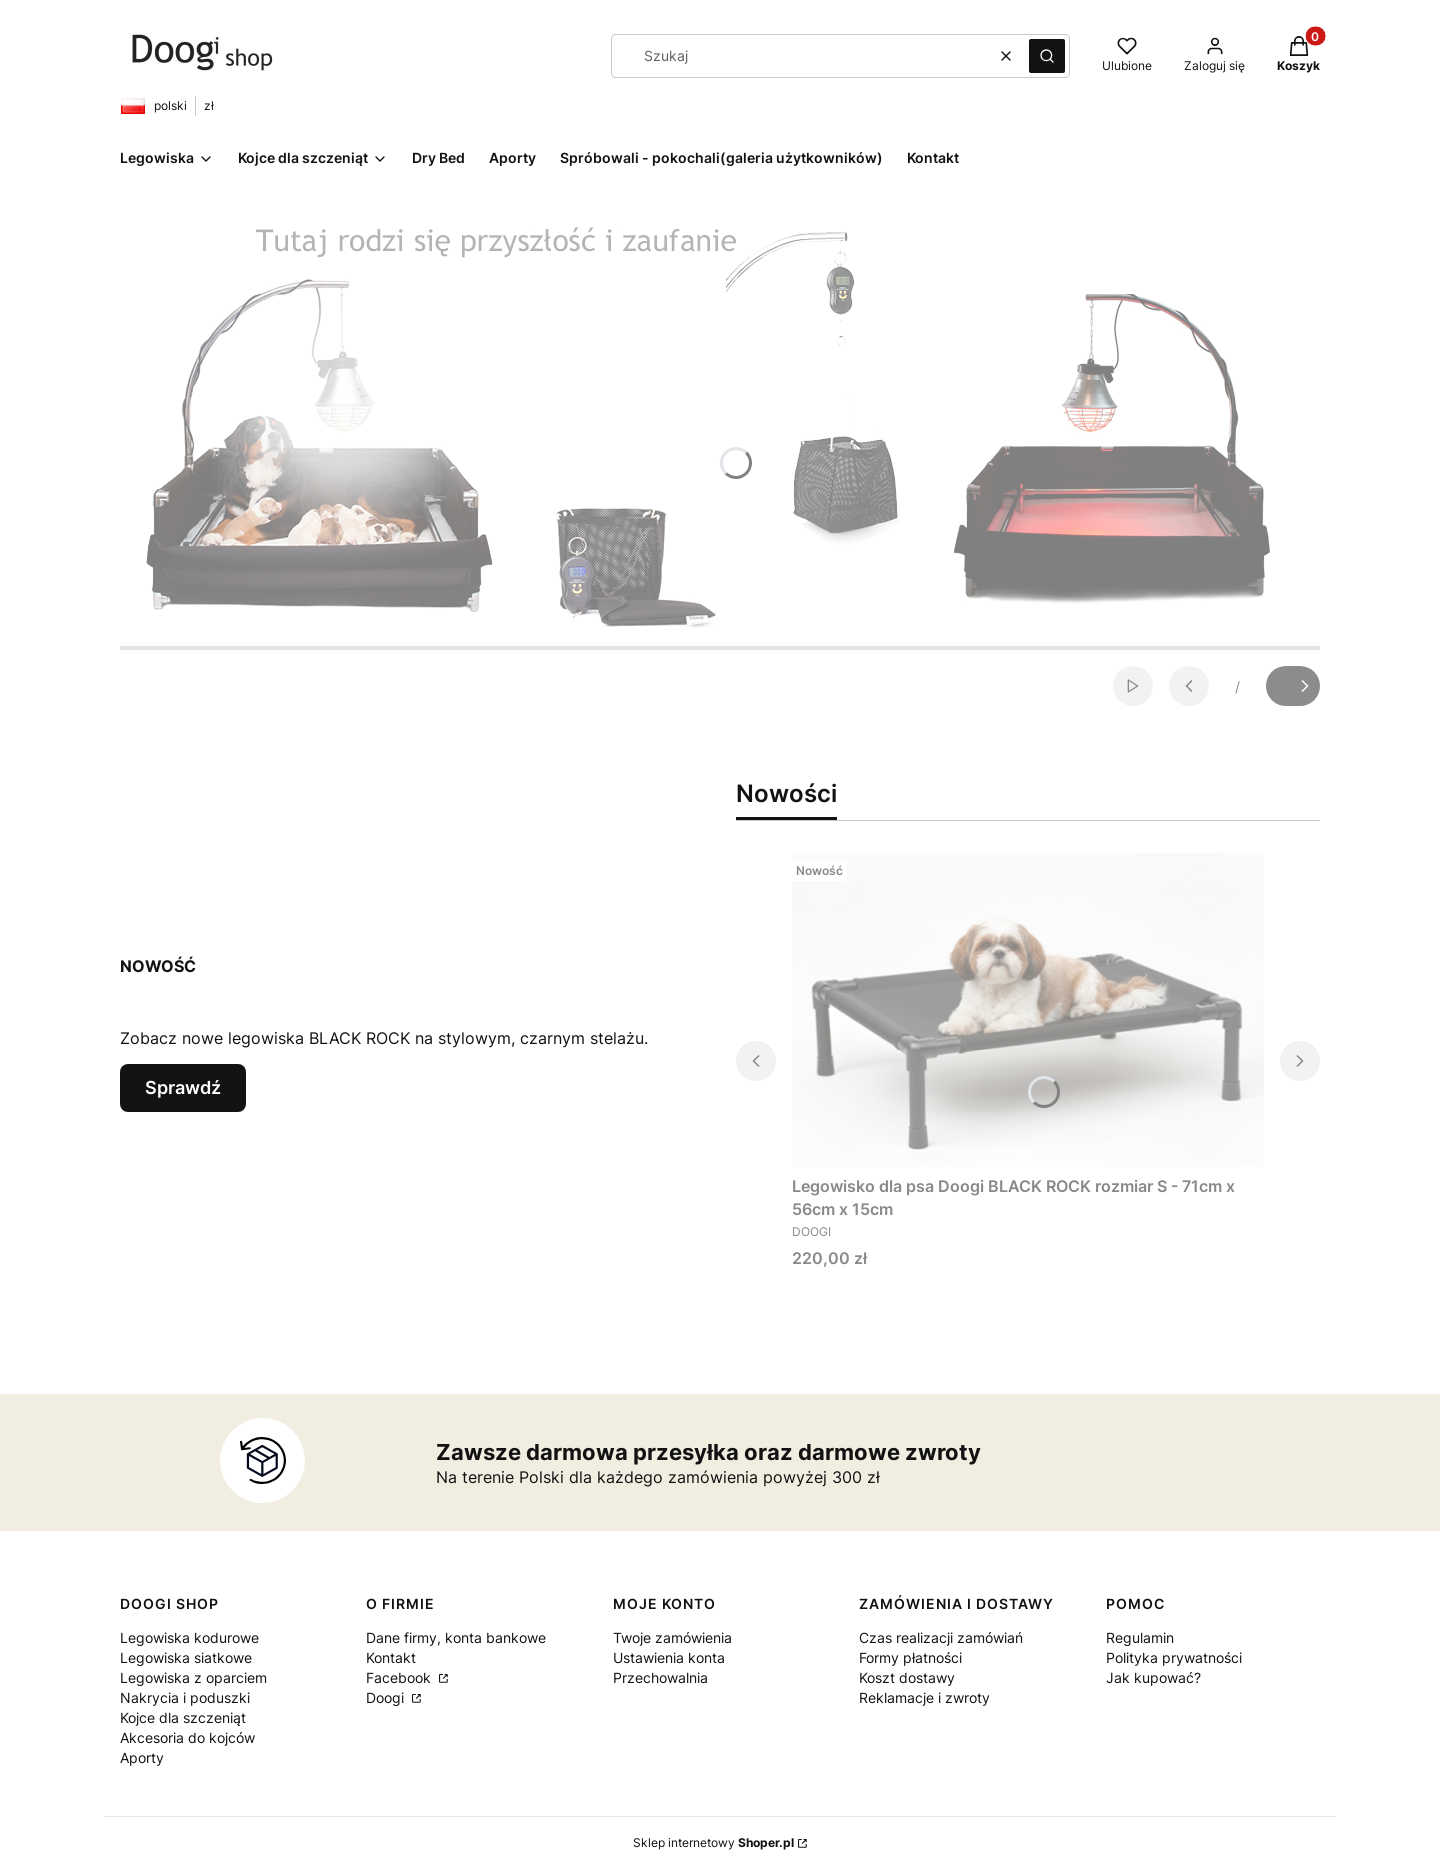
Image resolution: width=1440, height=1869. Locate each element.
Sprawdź (183, 1087)
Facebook (400, 1677)
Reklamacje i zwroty (924, 1697)
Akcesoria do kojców (187, 1737)
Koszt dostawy (907, 1677)
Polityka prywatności (1174, 1657)
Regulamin (1140, 1637)
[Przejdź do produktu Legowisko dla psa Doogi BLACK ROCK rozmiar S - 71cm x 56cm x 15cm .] (1028, 1010)
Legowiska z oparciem (193, 1677)
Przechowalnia (660, 1677)
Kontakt (391, 1657)
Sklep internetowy (713, 1842)
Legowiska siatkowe (186, 1657)
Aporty (142, 1757)
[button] (1047, 56)
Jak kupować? (1153, 1677)
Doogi (387, 1697)
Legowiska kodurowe (189, 1637)
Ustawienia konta (669, 1657)
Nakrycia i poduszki (185, 1697)
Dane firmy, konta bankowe (456, 1637)
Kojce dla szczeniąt (183, 1717)
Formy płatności (910, 1657)
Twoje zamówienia (672, 1637)
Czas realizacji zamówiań (941, 1637)
